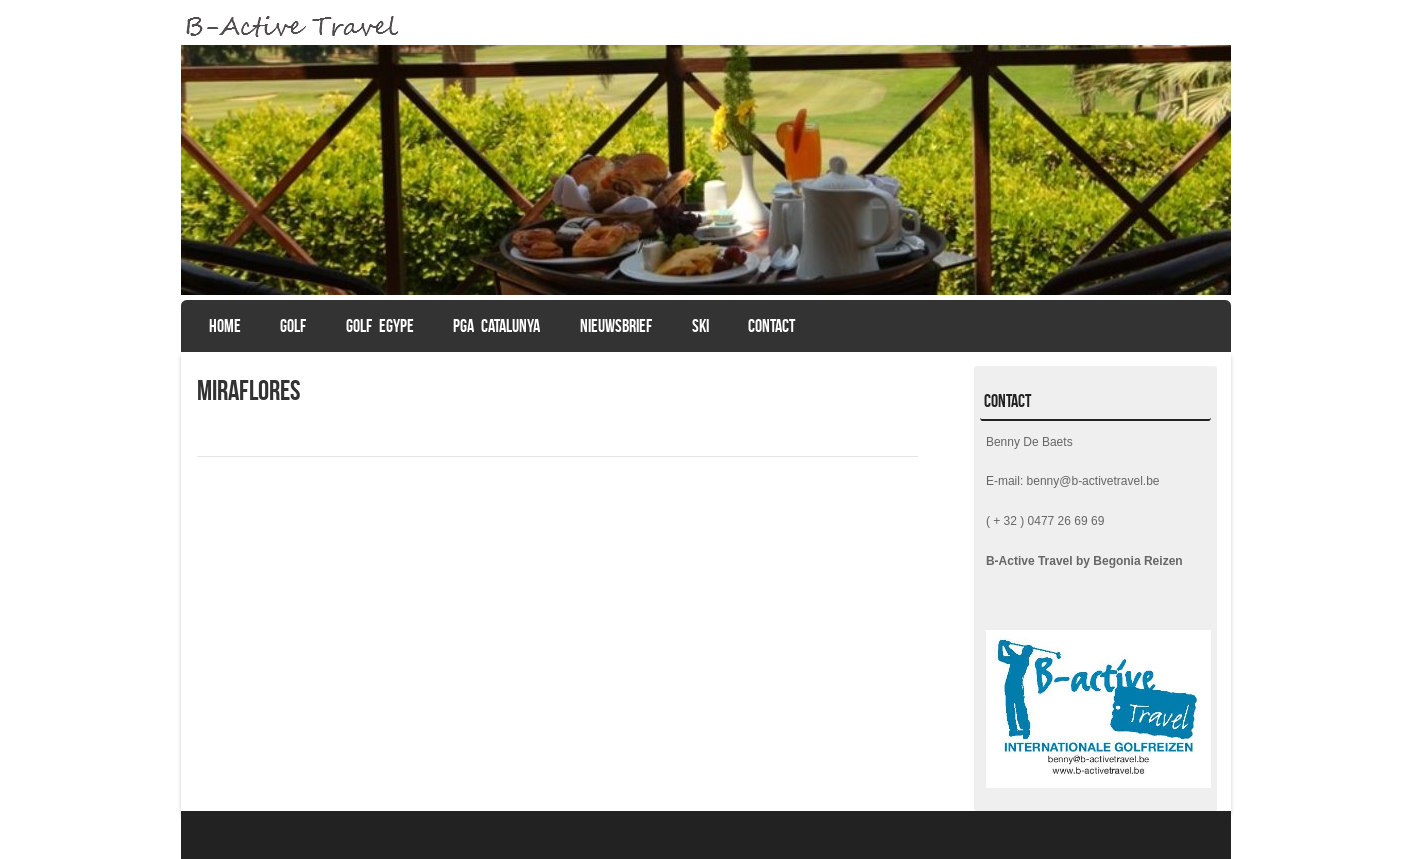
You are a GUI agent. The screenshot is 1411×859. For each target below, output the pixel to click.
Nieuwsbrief (616, 326)
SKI (700, 326)
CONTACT (771, 326)
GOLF (293, 326)
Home (225, 326)
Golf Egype (380, 326)
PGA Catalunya (496, 326)
